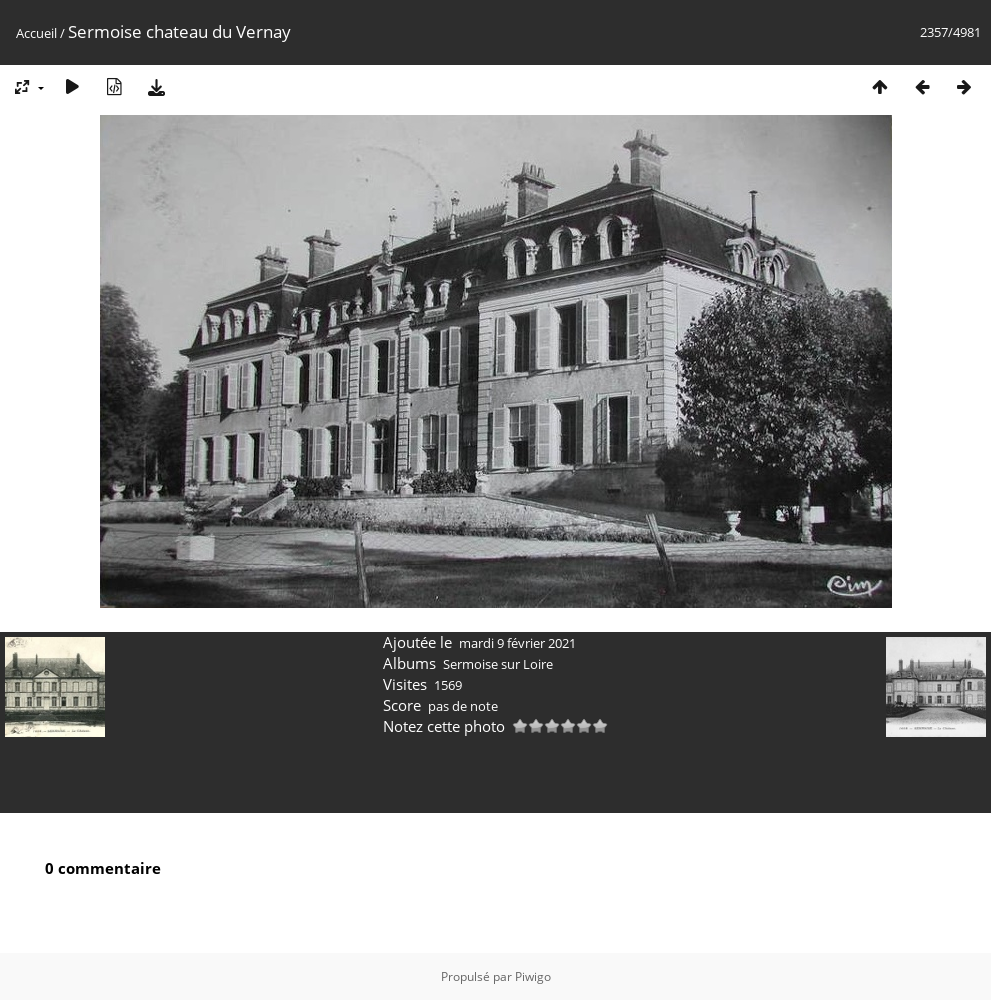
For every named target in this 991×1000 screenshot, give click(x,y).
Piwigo (533, 976)
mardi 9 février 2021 (517, 643)
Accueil (36, 33)
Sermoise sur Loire (498, 664)
